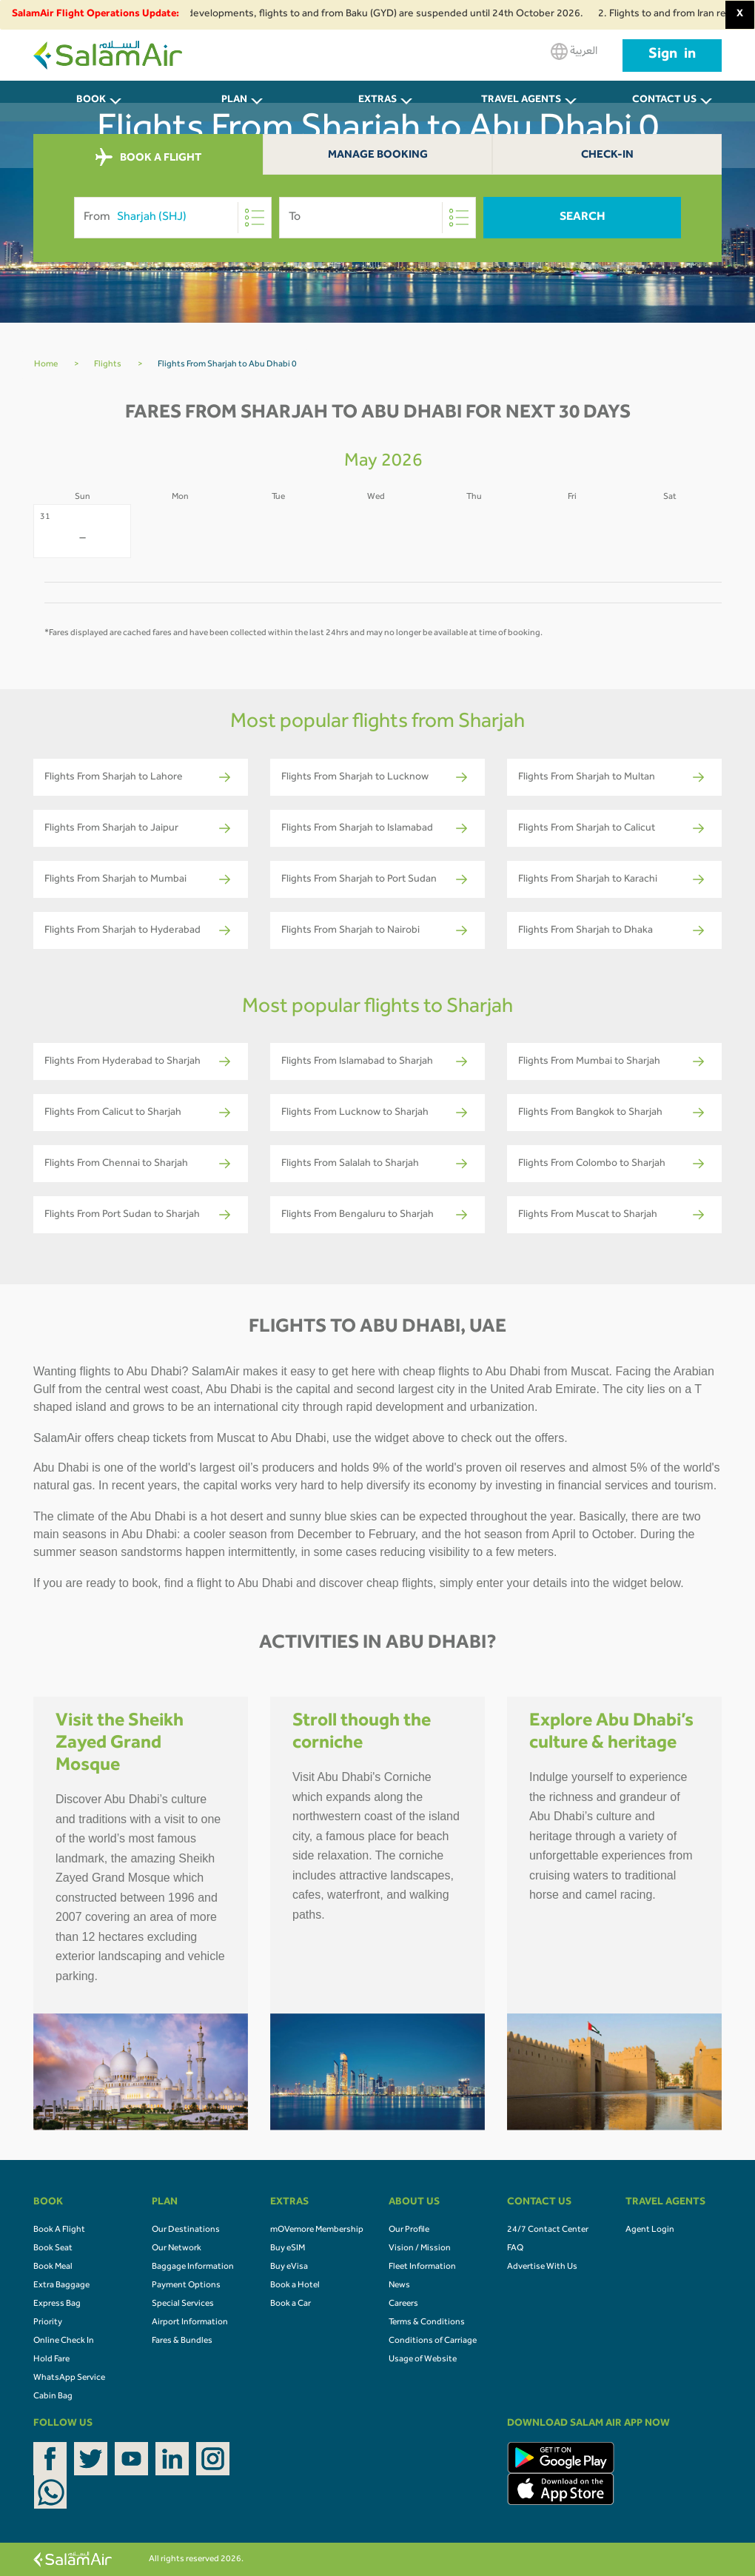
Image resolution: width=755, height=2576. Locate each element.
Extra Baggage (61, 2285)
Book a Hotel (295, 2285)
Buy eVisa (289, 2267)
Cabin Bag (53, 2396)
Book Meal (53, 2267)
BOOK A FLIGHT (148, 157)
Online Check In (63, 2341)
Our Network (176, 2248)
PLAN (234, 100)
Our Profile (409, 2230)
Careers (403, 2304)
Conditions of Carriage (433, 2341)
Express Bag (57, 2304)
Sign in (672, 55)
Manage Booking (378, 155)
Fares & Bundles (182, 2341)
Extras (377, 100)
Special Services (183, 2304)
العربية (574, 51)
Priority (47, 2322)
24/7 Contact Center (547, 2230)
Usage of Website (423, 2359)
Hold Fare (51, 2359)
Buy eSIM (287, 2248)
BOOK (91, 100)
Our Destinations (186, 2230)
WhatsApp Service (69, 2378)
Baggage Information (193, 2267)
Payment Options (186, 2285)
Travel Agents (521, 100)
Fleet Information (422, 2267)
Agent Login (649, 2230)
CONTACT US (664, 100)
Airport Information (190, 2322)
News (399, 2285)
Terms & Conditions (427, 2322)
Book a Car (290, 2304)
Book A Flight (59, 2230)
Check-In (607, 155)
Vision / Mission (420, 2248)
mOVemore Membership (316, 2230)
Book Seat (53, 2248)
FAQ (515, 2248)
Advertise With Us (542, 2267)
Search (582, 218)
